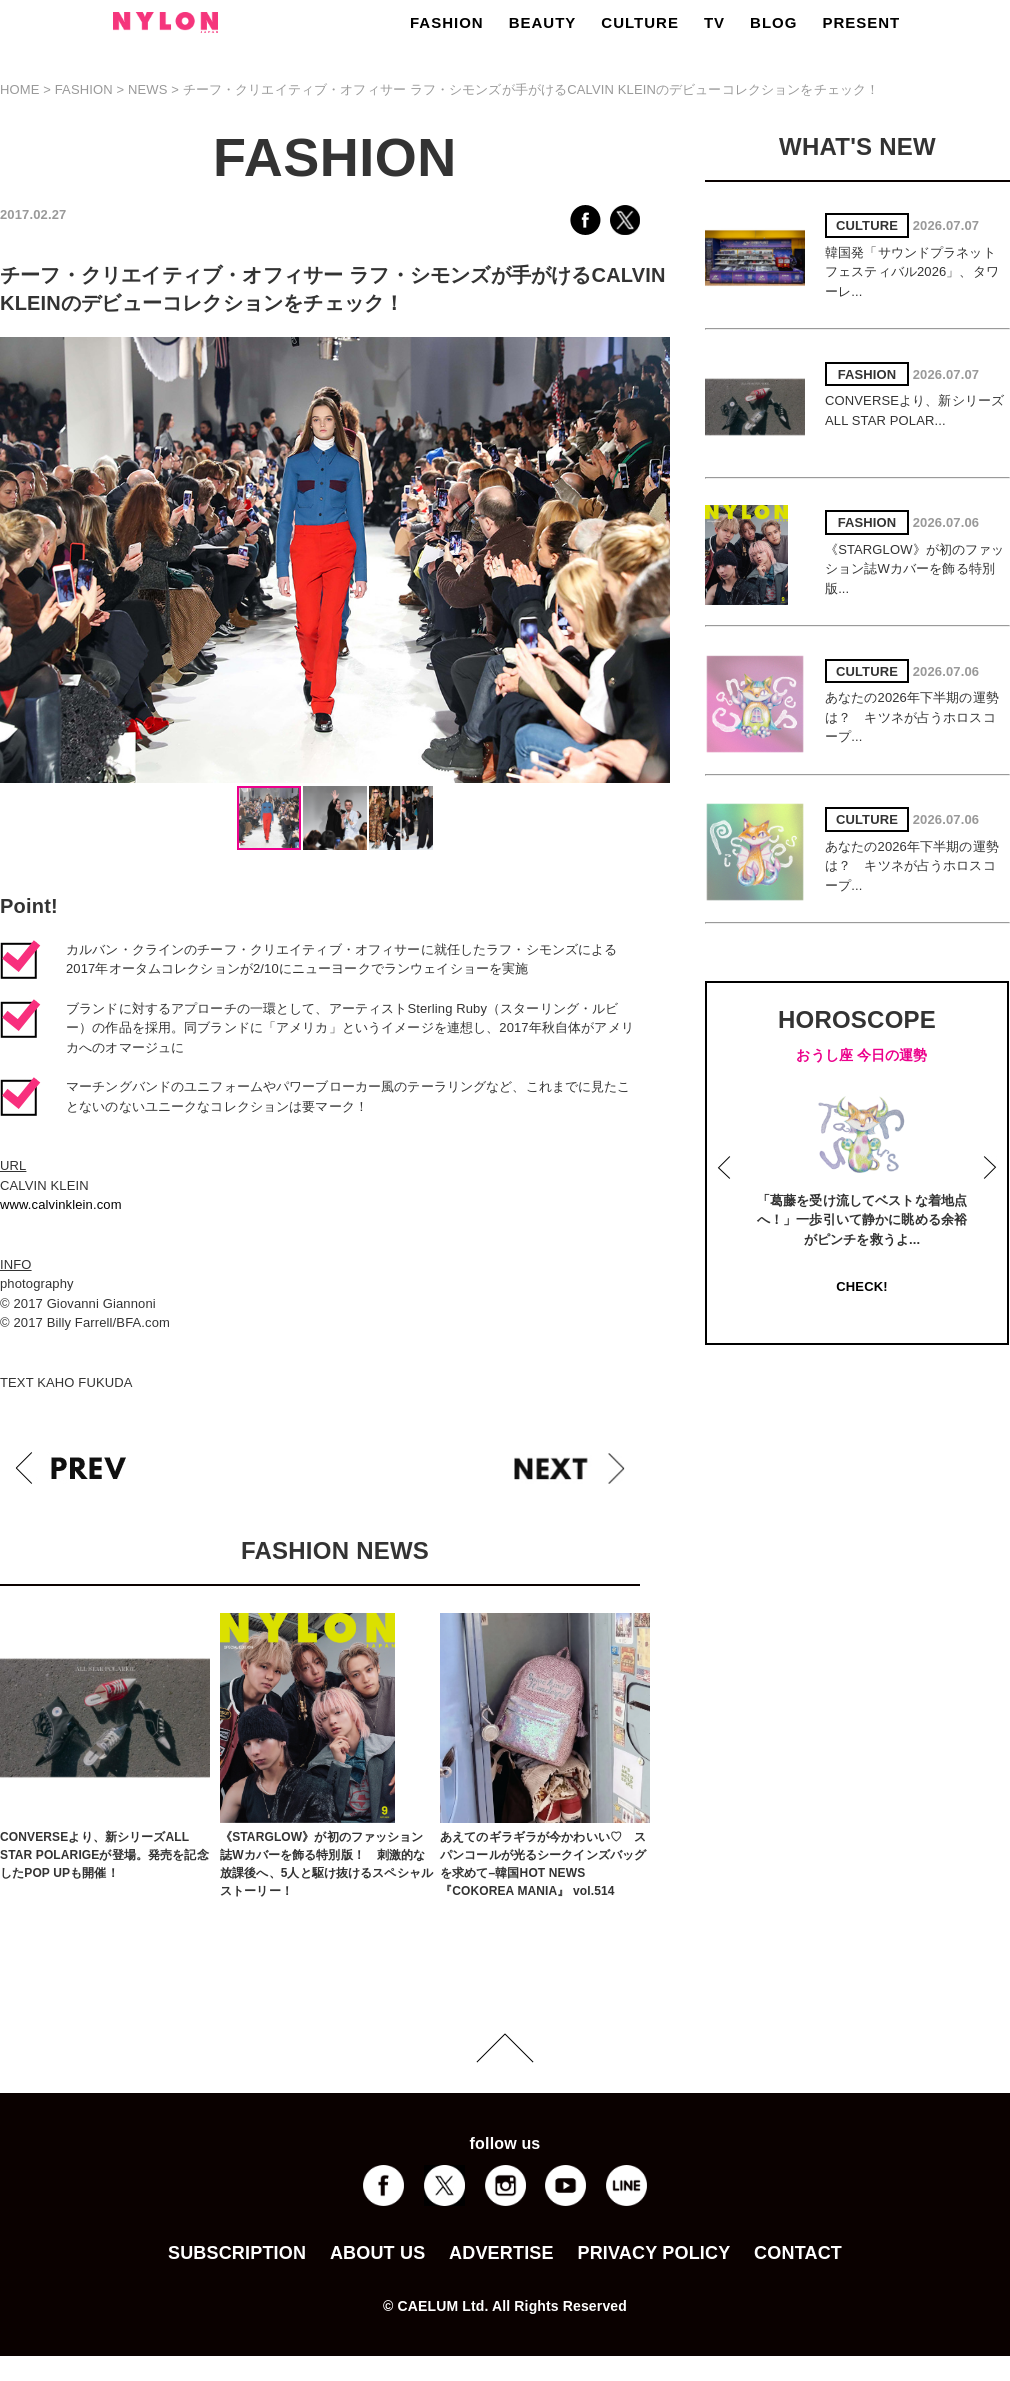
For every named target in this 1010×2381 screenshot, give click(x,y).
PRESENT (861, 22)
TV (714, 22)
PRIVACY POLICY (653, 2253)
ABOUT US (377, 2253)
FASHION (447, 22)
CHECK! (861, 1286)
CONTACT (798, 2253)
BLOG (773, 22)
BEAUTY (543, 22)
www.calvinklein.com (61, 1204)
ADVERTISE (501, 2253)
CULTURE (640, 22)
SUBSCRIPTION (237, 2253)
